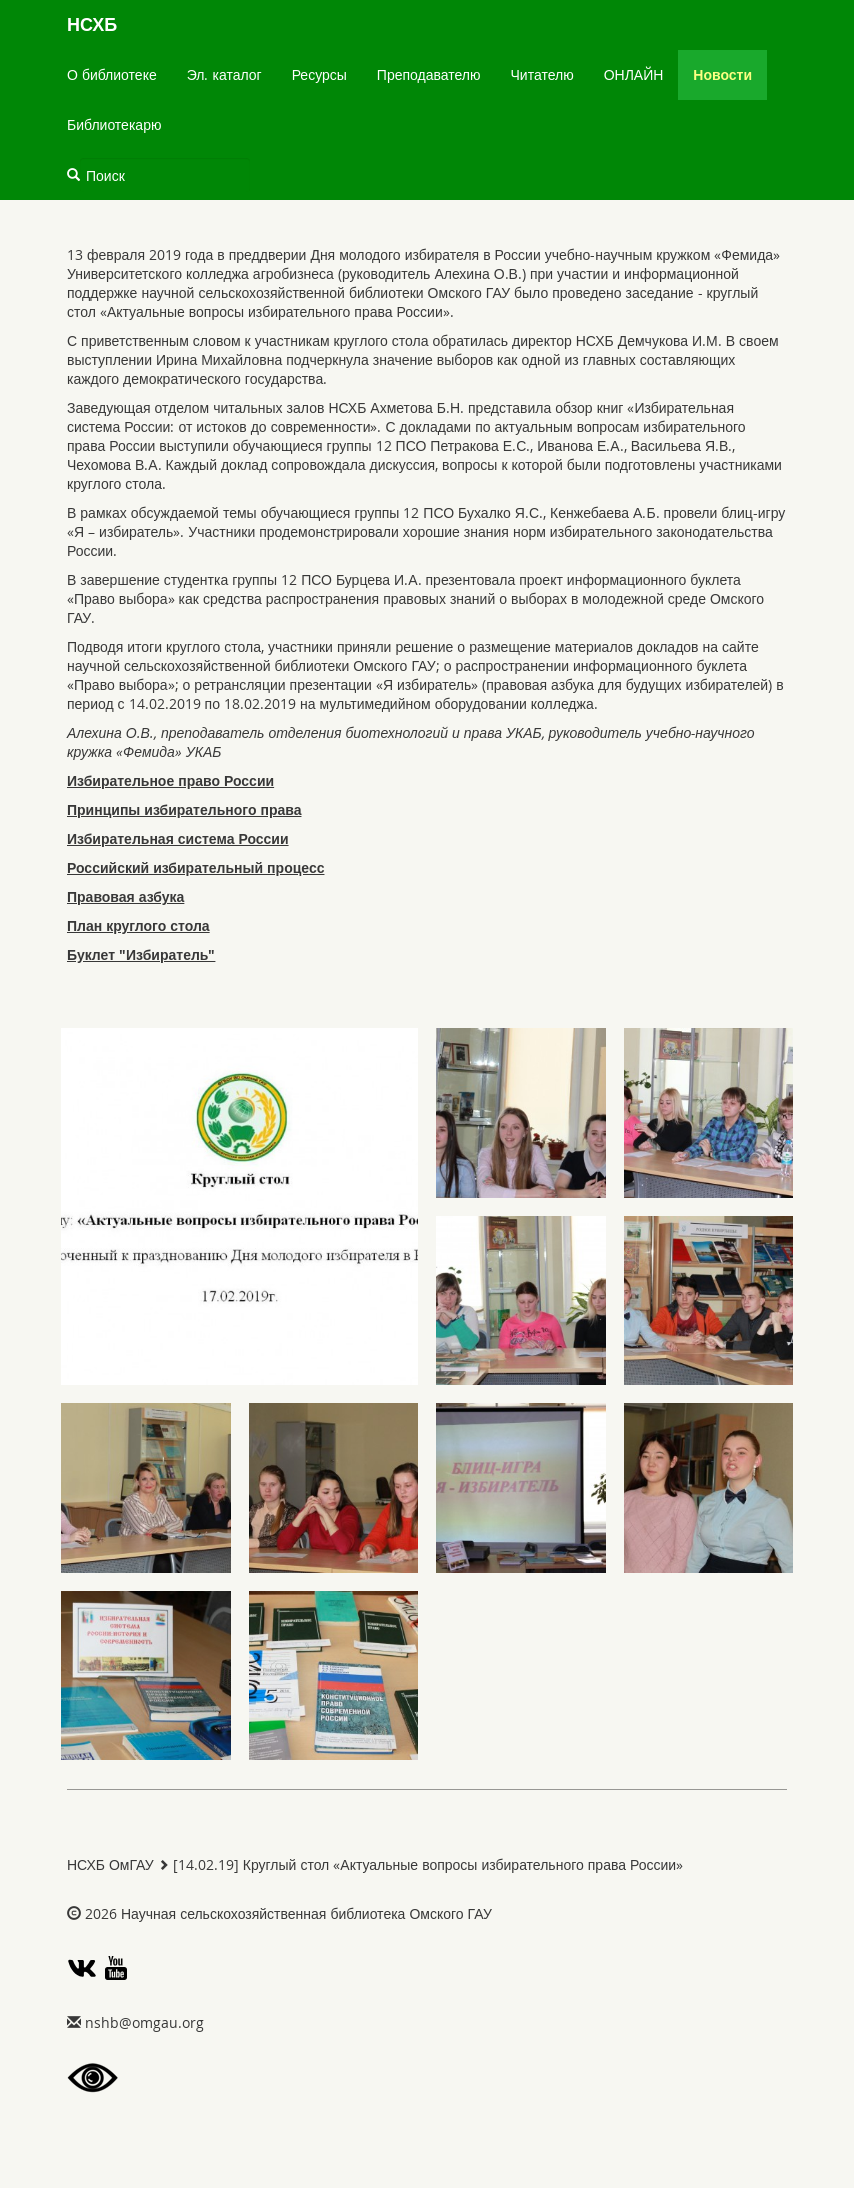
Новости (722, 74)
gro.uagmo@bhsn (144, 2022)
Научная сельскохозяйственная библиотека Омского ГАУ (306, 1913)
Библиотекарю (114, 124)
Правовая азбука (125, 896)
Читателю (542, 74)
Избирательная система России (178, 838)
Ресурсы (319, 74)
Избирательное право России (170, 780)
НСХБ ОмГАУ (110, 1864)
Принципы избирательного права (184, 809)
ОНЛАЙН (634, 74)
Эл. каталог (224, 74)
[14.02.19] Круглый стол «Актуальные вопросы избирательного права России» (428, 1864)
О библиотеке (112, 74)
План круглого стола (138, 925)
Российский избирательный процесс (195, 867)
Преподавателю (429, 74)
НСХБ (92, 24)
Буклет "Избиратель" (141, 954)
